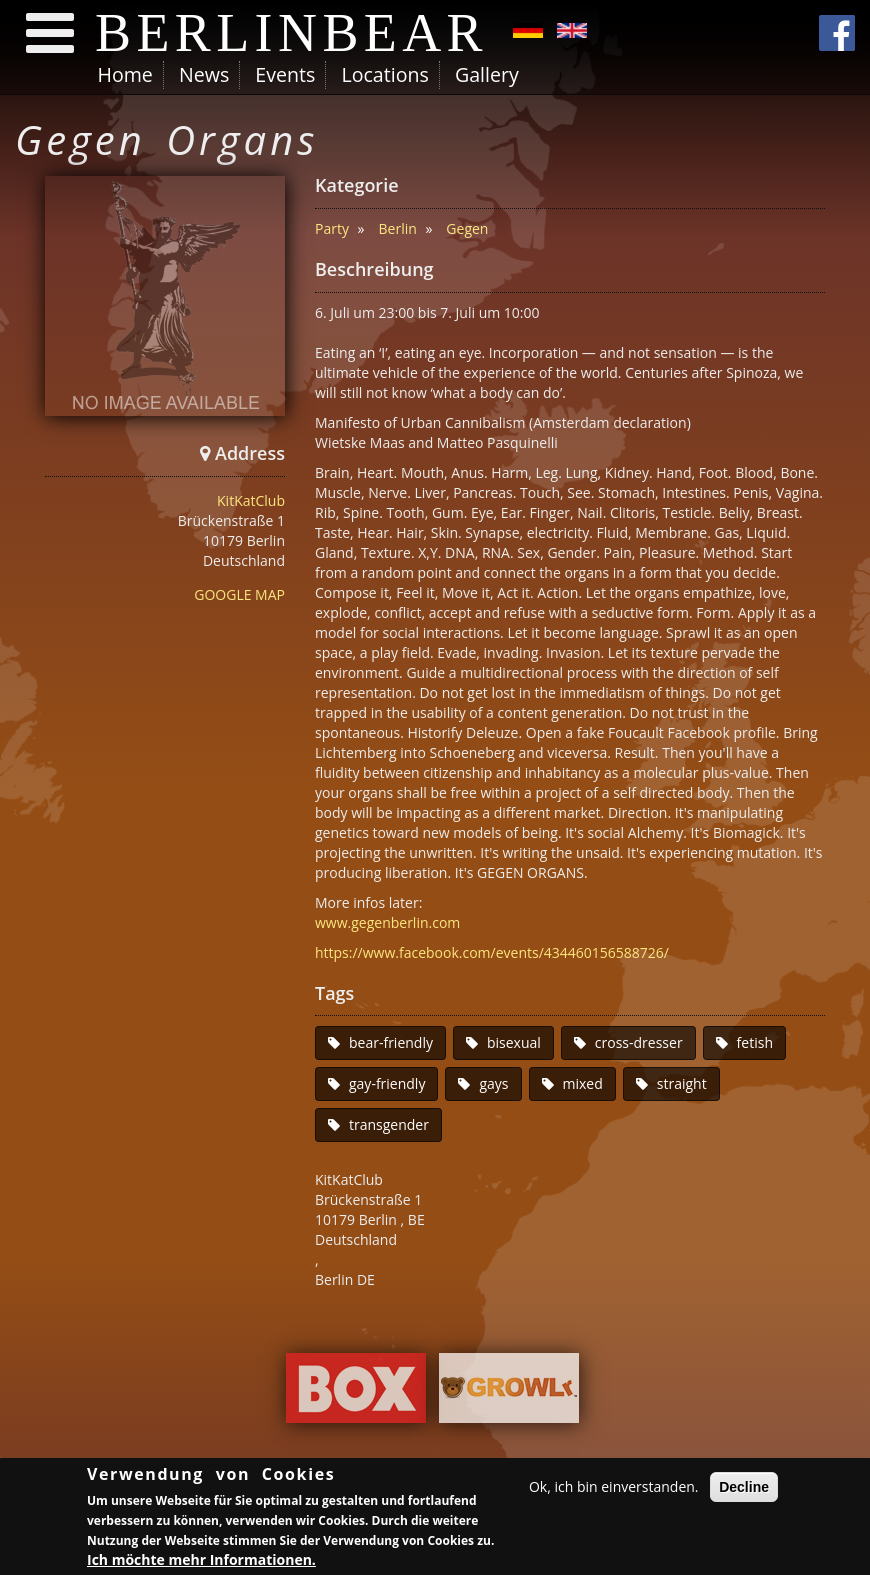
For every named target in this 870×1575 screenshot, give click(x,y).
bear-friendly (391, 1042)
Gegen (467, 228)
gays (493, 1083)
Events (285, 74)
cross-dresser (639, 1042)
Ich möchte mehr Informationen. (201, 1561)
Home (125, 74)
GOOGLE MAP (239, 594)
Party (332, 228)
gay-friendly (387, 1083)
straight (682, 1083)
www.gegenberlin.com (387, 922)
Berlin (398, 228)
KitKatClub (251, 500)
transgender (389, 1124)
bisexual (514, 1042)
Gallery (487, 74)
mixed (583, 1083)
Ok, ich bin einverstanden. (614, 1488)
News (204, 74)
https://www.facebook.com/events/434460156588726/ (492, 952)
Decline (744, 1489)
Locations (384, 74)
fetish (755, 1042)
